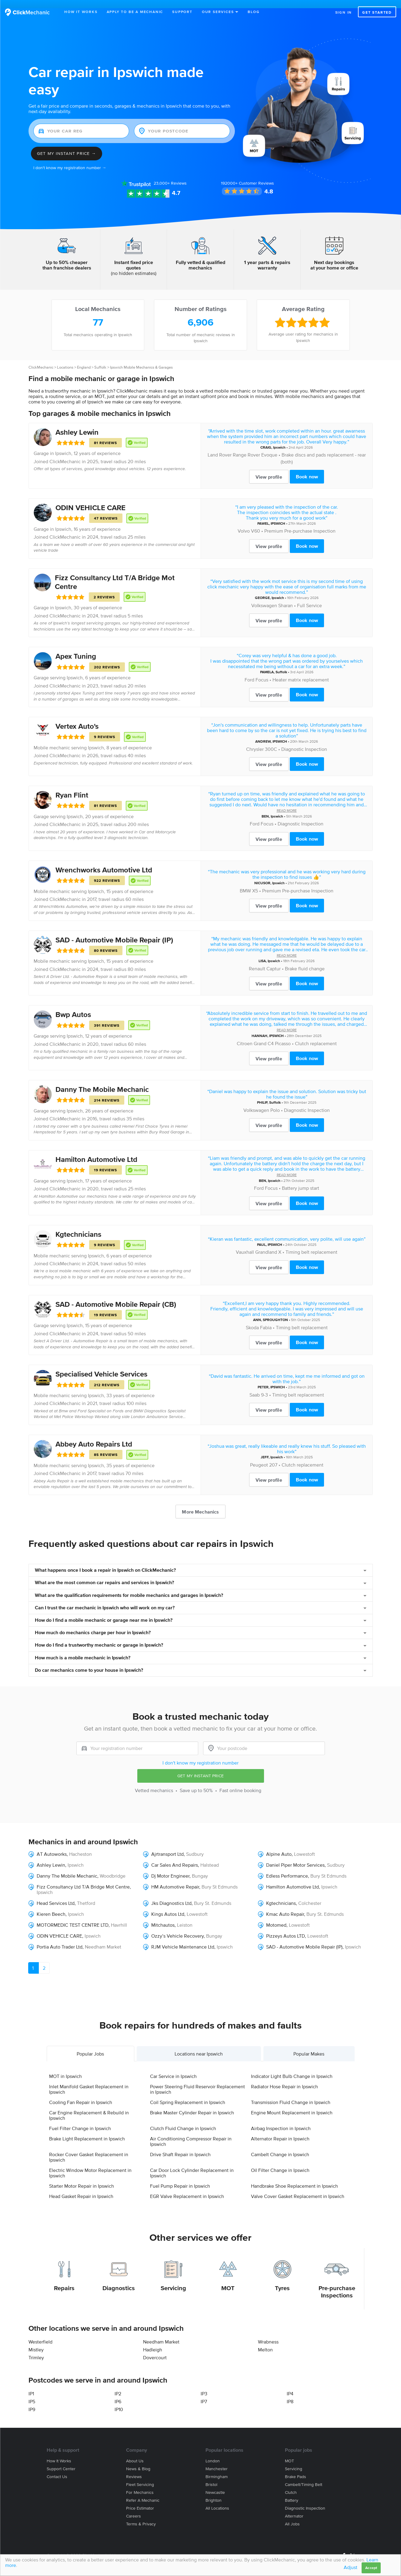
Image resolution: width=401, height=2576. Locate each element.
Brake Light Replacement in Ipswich (87, 2130)
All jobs (292, 2516)
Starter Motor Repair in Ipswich (81, 2177)
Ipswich (63, 445)
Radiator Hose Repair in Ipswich (284, 2078)
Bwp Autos (73, 1006)
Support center (61, 2460)
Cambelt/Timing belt (303, 2476)
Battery (291, 2492)
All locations (217, 2500)
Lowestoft (304, 1845)
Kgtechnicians (78, 1226)
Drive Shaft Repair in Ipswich (180, 2146)
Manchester (217, 2460)
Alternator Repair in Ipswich (280, 2130)
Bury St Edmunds (328, 1867)
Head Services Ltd (56, 1895)
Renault (257, 960)
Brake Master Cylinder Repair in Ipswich (192, 2104)
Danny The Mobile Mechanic (102, 1081)
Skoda (252, 1319)
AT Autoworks (52, 1845)
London (213, 2453)
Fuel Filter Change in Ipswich (80, 2120)
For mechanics (140, 2484)
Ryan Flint (71, 787)
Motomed (276, 1916)
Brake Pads (295, 2468)
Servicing (173, 2280)
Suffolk (100, 359)
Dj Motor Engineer (170, 1867)
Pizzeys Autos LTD (285, 1927)
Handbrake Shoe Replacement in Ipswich (294, 2177)
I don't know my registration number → (69, 159)
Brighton (214, 2492)
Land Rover (220, 446)
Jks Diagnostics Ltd (171, 1895)
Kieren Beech (51, 1906)
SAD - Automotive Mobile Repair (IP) (114, 932)
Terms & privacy (141, 2516)
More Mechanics (200, 1503)
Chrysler (255, 741)
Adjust (350, 2567)
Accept (371, 2568)
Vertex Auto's (77, 718)
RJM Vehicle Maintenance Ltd (182, 1938)
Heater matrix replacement (300, 671)
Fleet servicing (140, 2476)
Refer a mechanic (142, 2492)
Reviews (170, 175)
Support (182, 12)
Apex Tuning (75, 648)
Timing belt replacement (311, 1243)
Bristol (211, 2476)
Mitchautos (163, 1916)
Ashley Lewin (77, 424)
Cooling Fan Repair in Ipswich (80, 2094)
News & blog (138, 2460)
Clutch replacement (316, 1035)
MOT (228, 2280)
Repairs (64, 2280)
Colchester (309, 1895)
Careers (133, 2508)
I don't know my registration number (200, 1754)
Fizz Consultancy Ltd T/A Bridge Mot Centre (83, 1878)
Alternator (294, 2508)
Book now (307, 468)
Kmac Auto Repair (285, 1906)
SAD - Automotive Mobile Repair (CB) (115, 1296)
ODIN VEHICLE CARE (90, 499)
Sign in (343, 12)
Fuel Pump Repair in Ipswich (180, 2177)
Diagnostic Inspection (304, 741)
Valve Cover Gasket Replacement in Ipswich (297, 2188)
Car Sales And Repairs (174, 1856)
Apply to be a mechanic (135, 12)
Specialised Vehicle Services (101, 1366)
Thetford (86, 1895)
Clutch (291, 2484)
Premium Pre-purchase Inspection (300, 522)
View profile (269, 468)
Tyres (282, 2280)
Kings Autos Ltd (167, 1906)
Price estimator (140, 2500)
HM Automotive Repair (175, 1878)
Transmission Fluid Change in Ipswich (290, 2094)
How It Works (81, 12)
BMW (245, 882)
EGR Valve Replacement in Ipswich (187, 2188)
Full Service (309, 597)
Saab (254, 1386)
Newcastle (215, 2484)
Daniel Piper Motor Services (295, 1856)
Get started (377, 12)
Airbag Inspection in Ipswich (281, 2120)
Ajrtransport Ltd (167, 1845)
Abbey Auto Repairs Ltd (93, 1436)
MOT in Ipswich (65, 2068)
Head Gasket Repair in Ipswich (81, 2188)
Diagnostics (118, 2280)
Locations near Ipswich (199, 2045)
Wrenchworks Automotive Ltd (103, 862)
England (84, 359)
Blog (253, 12)
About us (135, 2453)
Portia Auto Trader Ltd (59, 1938)
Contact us (57, 2468)
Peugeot (259, 1456)
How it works (59, 2453)
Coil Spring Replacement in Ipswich (187, 2094)
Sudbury (195, 1845)
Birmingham (217, 2468)
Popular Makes (308, 2045)
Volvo (244, 522)
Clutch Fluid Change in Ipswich (183, 2120)
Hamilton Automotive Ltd (96, 1151)
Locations (65, 359)
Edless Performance (287, 1867)
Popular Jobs (90, 2045)
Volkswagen (264, 597)
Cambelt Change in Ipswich (280, 2146)
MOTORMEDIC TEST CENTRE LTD (73, 1916)
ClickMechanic (40, 359)
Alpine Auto (279, 1845)
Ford (249, 671)
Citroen (244, 1035)
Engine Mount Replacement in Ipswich (291, 2104)
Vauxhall (245, 1243)
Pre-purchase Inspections (337, 2283)
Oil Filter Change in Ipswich (280, 2162)
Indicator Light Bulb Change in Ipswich (291, 2068)
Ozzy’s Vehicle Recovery (177, 1927)
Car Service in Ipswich (173, 2068)
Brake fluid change (305, 960)
